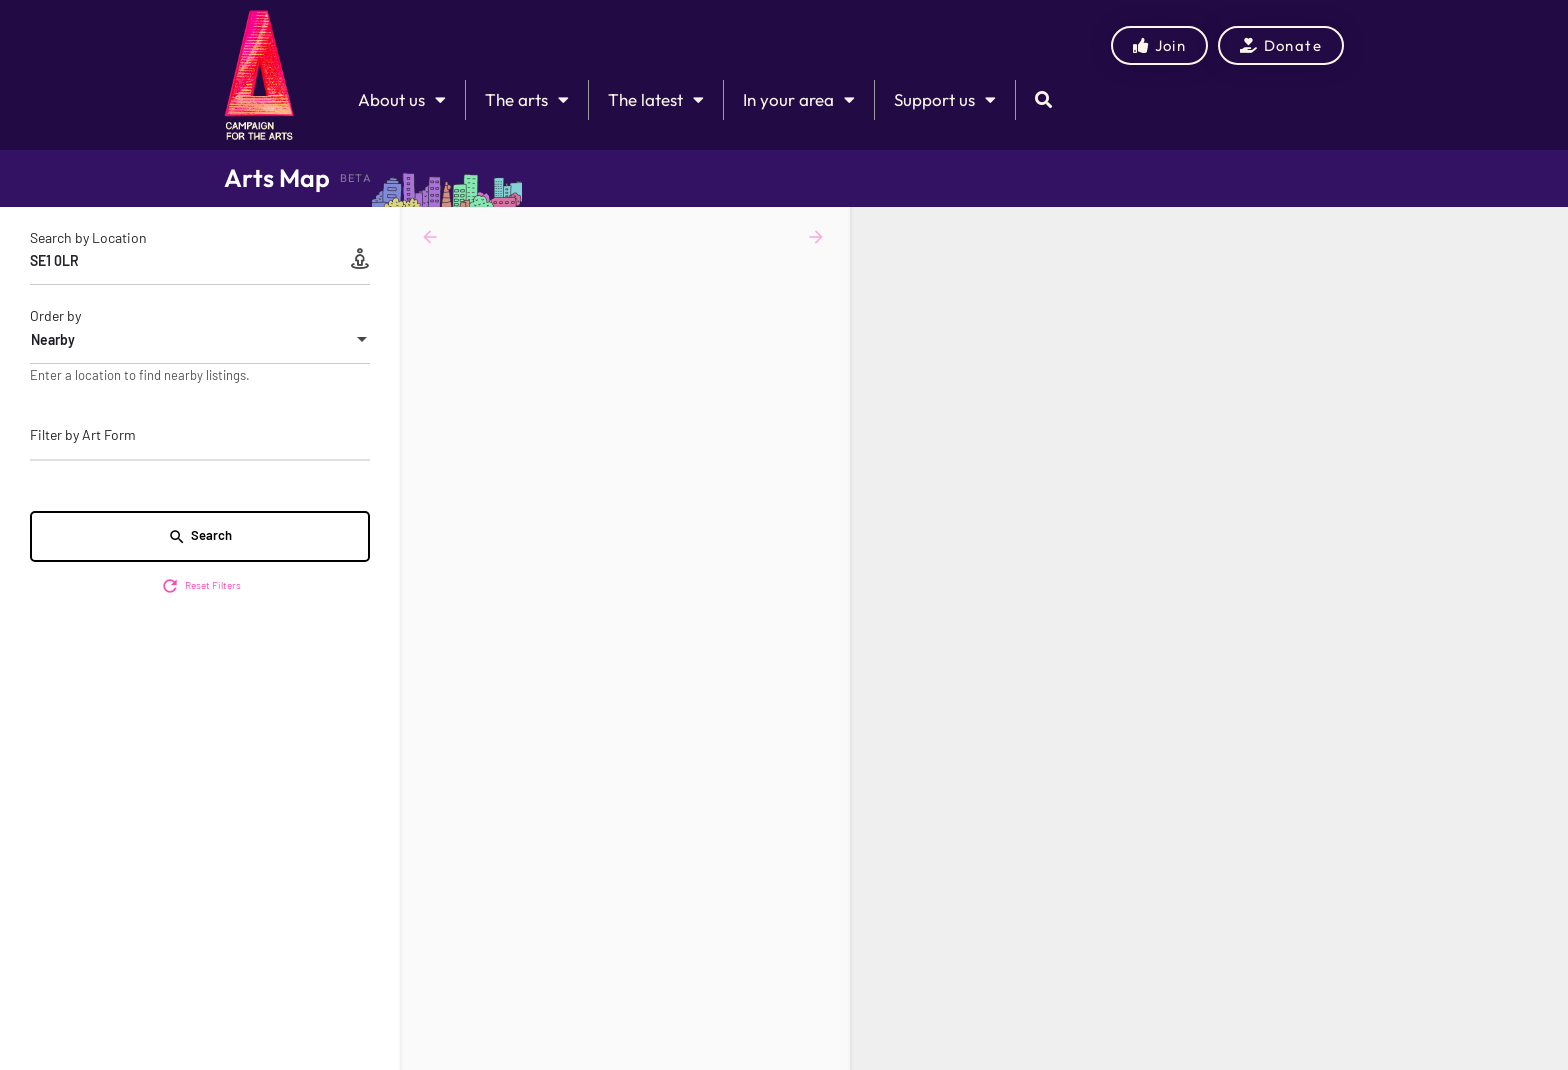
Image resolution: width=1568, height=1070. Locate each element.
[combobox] (200, 340)
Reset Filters (200, 586)
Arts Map (277, 178)
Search (200, 536)
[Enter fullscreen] (1543, 299)
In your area (799, 99)
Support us (945, 99)
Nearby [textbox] (53, 339)
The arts (527, 99)
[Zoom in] (1543, 231)
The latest (656, 99)
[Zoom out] (1543, 260)
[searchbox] (197, 436)
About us (402, 99)
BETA (356, 178)
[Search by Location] (200, 261)
